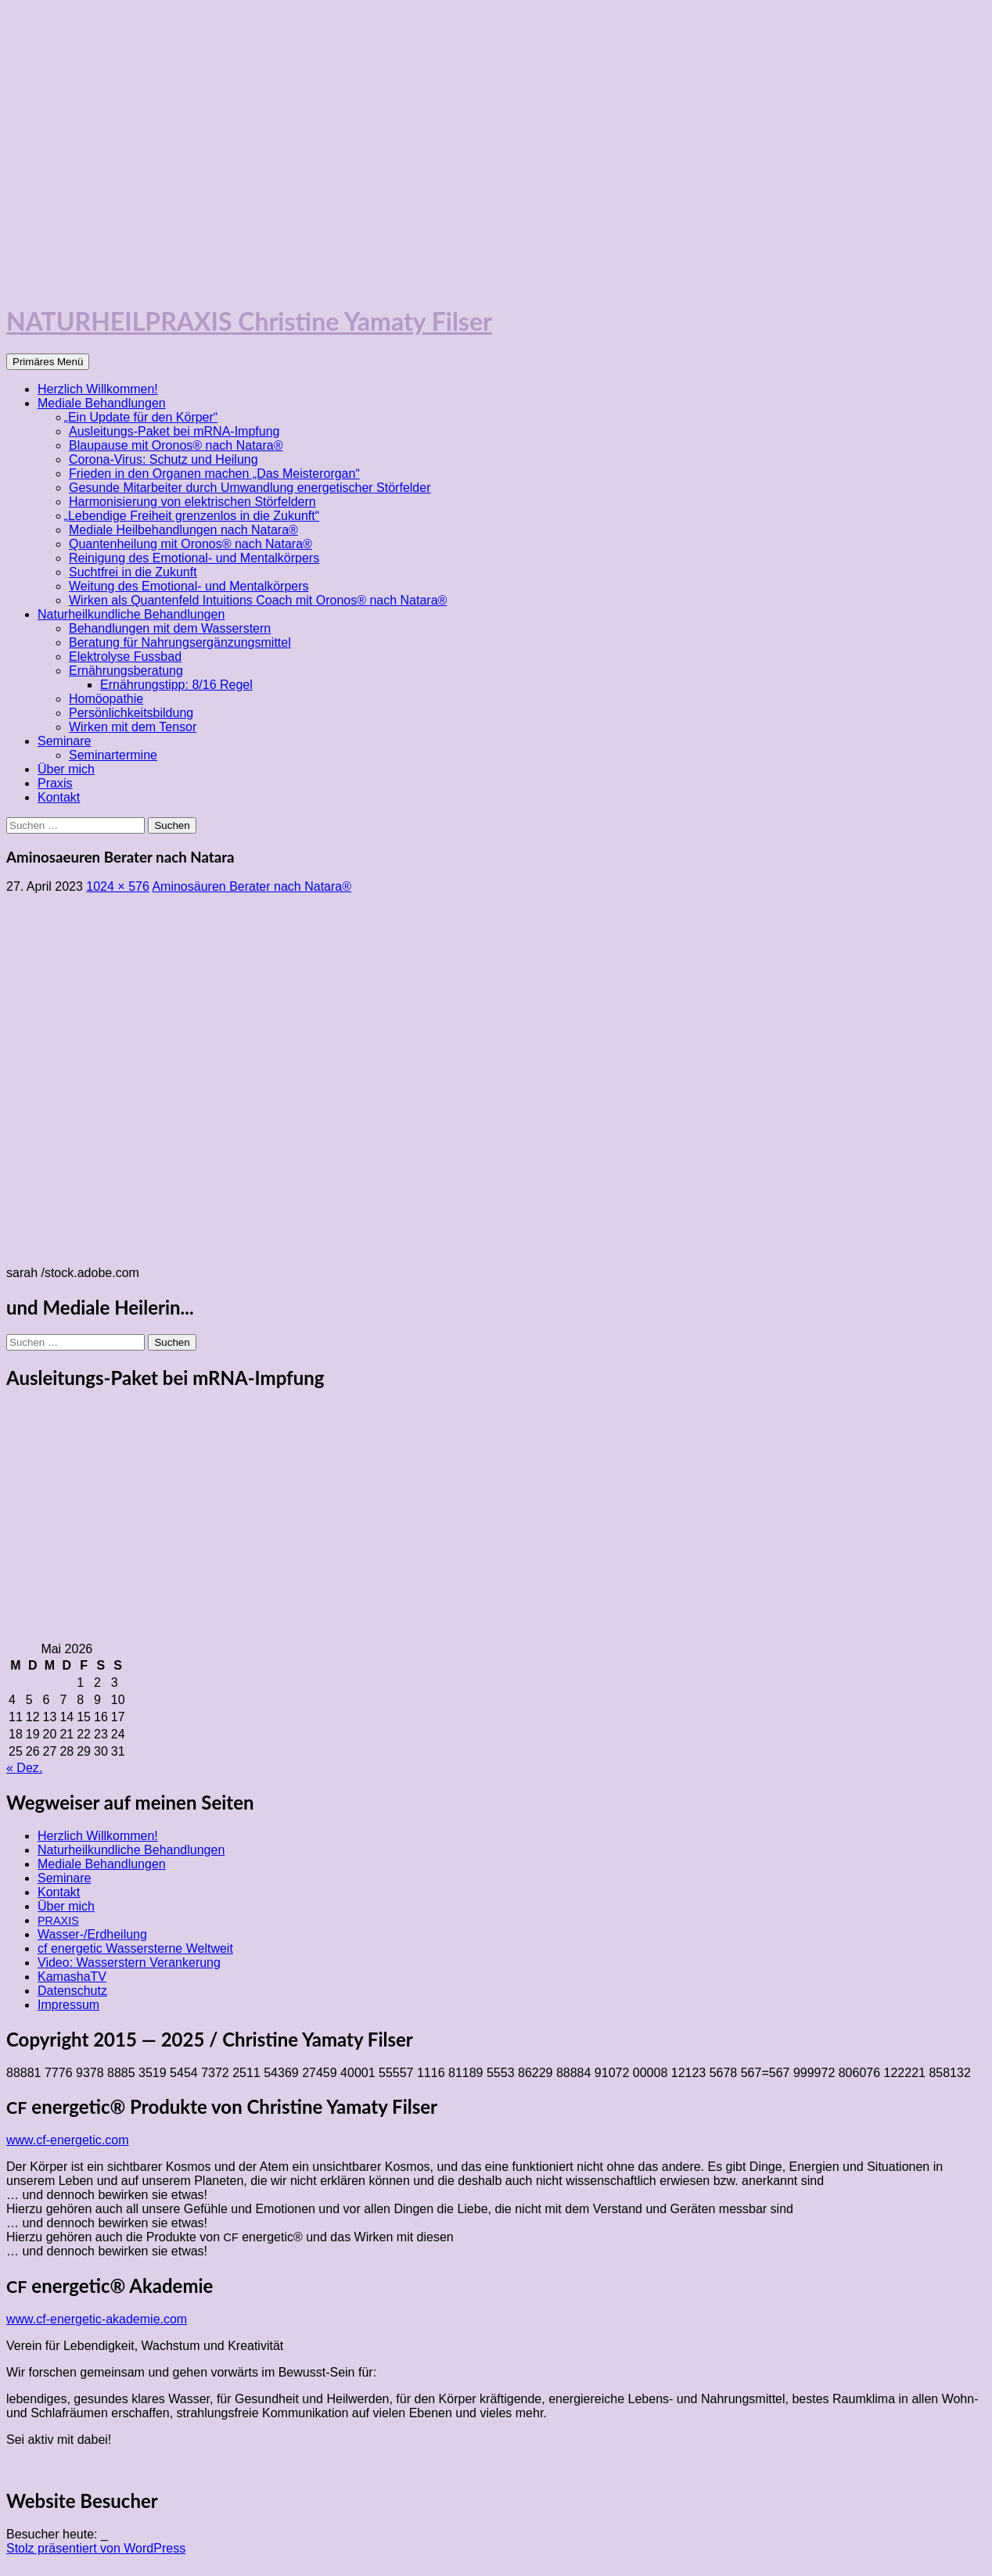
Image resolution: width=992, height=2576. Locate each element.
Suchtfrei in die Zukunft (133, 572)
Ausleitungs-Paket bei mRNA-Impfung (174, 431)
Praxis (55, 783)
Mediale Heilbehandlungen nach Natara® (183, 529)
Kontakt (59, 797)
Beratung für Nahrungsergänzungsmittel (180, 642)
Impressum (68, 2004)
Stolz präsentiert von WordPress (95, 2548)
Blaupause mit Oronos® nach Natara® (176, 445)
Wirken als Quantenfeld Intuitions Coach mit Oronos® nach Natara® (258, 600)
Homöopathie (106, 698)
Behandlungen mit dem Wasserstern (170, 628)
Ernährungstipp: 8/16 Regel (176, 684)
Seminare (64, 741)
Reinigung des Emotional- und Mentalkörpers (194, 558)
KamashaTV (72, 1976)
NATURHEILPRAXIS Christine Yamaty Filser (249, 321)
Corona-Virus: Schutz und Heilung (163, 459)
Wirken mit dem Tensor (132, 727)
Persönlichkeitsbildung (131, 712)
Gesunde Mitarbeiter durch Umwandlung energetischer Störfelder (249, 487)
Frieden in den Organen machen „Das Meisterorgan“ (214, 473)
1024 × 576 (117, 886)
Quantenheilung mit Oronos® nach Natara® (190, 544)
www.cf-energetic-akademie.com (96, 2319)
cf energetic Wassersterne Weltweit (135, 1948)
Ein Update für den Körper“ (143, 417)
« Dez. (24, 1767)
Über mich (66, 769)
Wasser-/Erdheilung (92, 1934)
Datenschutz (72, 1990)
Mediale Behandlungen (102, 403)
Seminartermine (113, 755)
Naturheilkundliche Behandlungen (131, 614)
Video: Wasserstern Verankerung (129, 1962)
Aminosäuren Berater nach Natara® (251, 886)
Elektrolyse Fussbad (125, 656)
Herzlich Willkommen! (98, 389)
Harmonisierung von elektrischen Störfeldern (192, 501)
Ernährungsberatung (126, 670)
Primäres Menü (48, 362)
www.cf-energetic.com (67, 2140)
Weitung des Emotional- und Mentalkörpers (189, 586)
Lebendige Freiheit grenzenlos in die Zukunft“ (194, 515)
